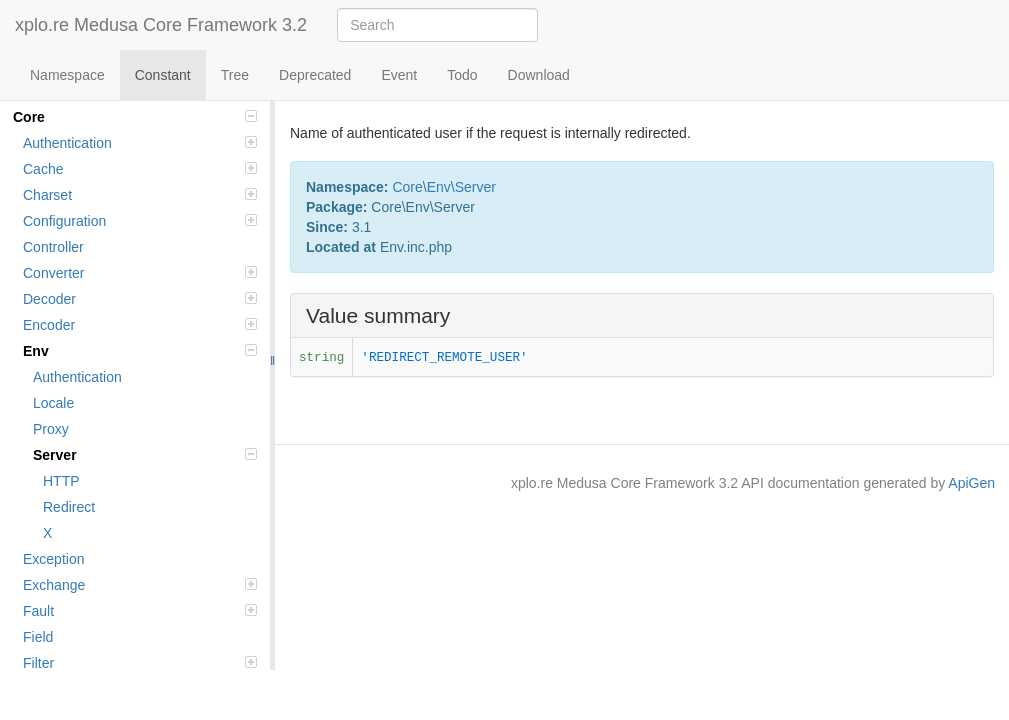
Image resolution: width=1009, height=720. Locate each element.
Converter (140, 273)
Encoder (140, 325)
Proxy (51, 429)
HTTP (61, 481)
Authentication (140, 143)
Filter (140, 663)
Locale (53, 403)
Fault (140, 611)
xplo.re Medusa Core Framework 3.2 (161, 25)
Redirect (69, 507)
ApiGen (971, 483)
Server (145, 455)
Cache (140, 169)
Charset (140, 195)
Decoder (140, 299)
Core (135, 117)
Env (140, 351)
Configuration (140, 221)
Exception (53, 559)
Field (38, 637)
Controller (53, 247)
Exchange (140, 585)
